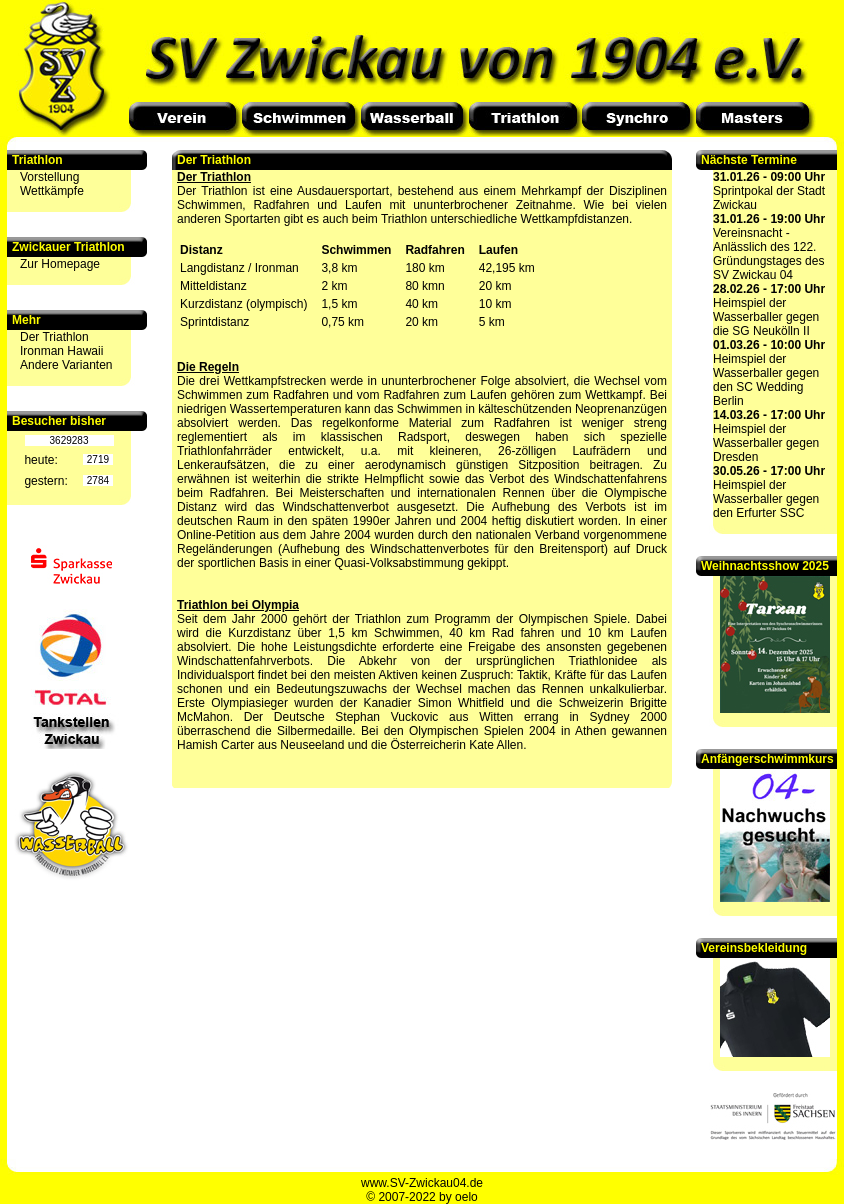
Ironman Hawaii (61, 351)
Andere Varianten (66, 365)
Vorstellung (49, 177)
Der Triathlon (54, 337)
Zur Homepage (60, 264)
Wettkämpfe (52, 191)
